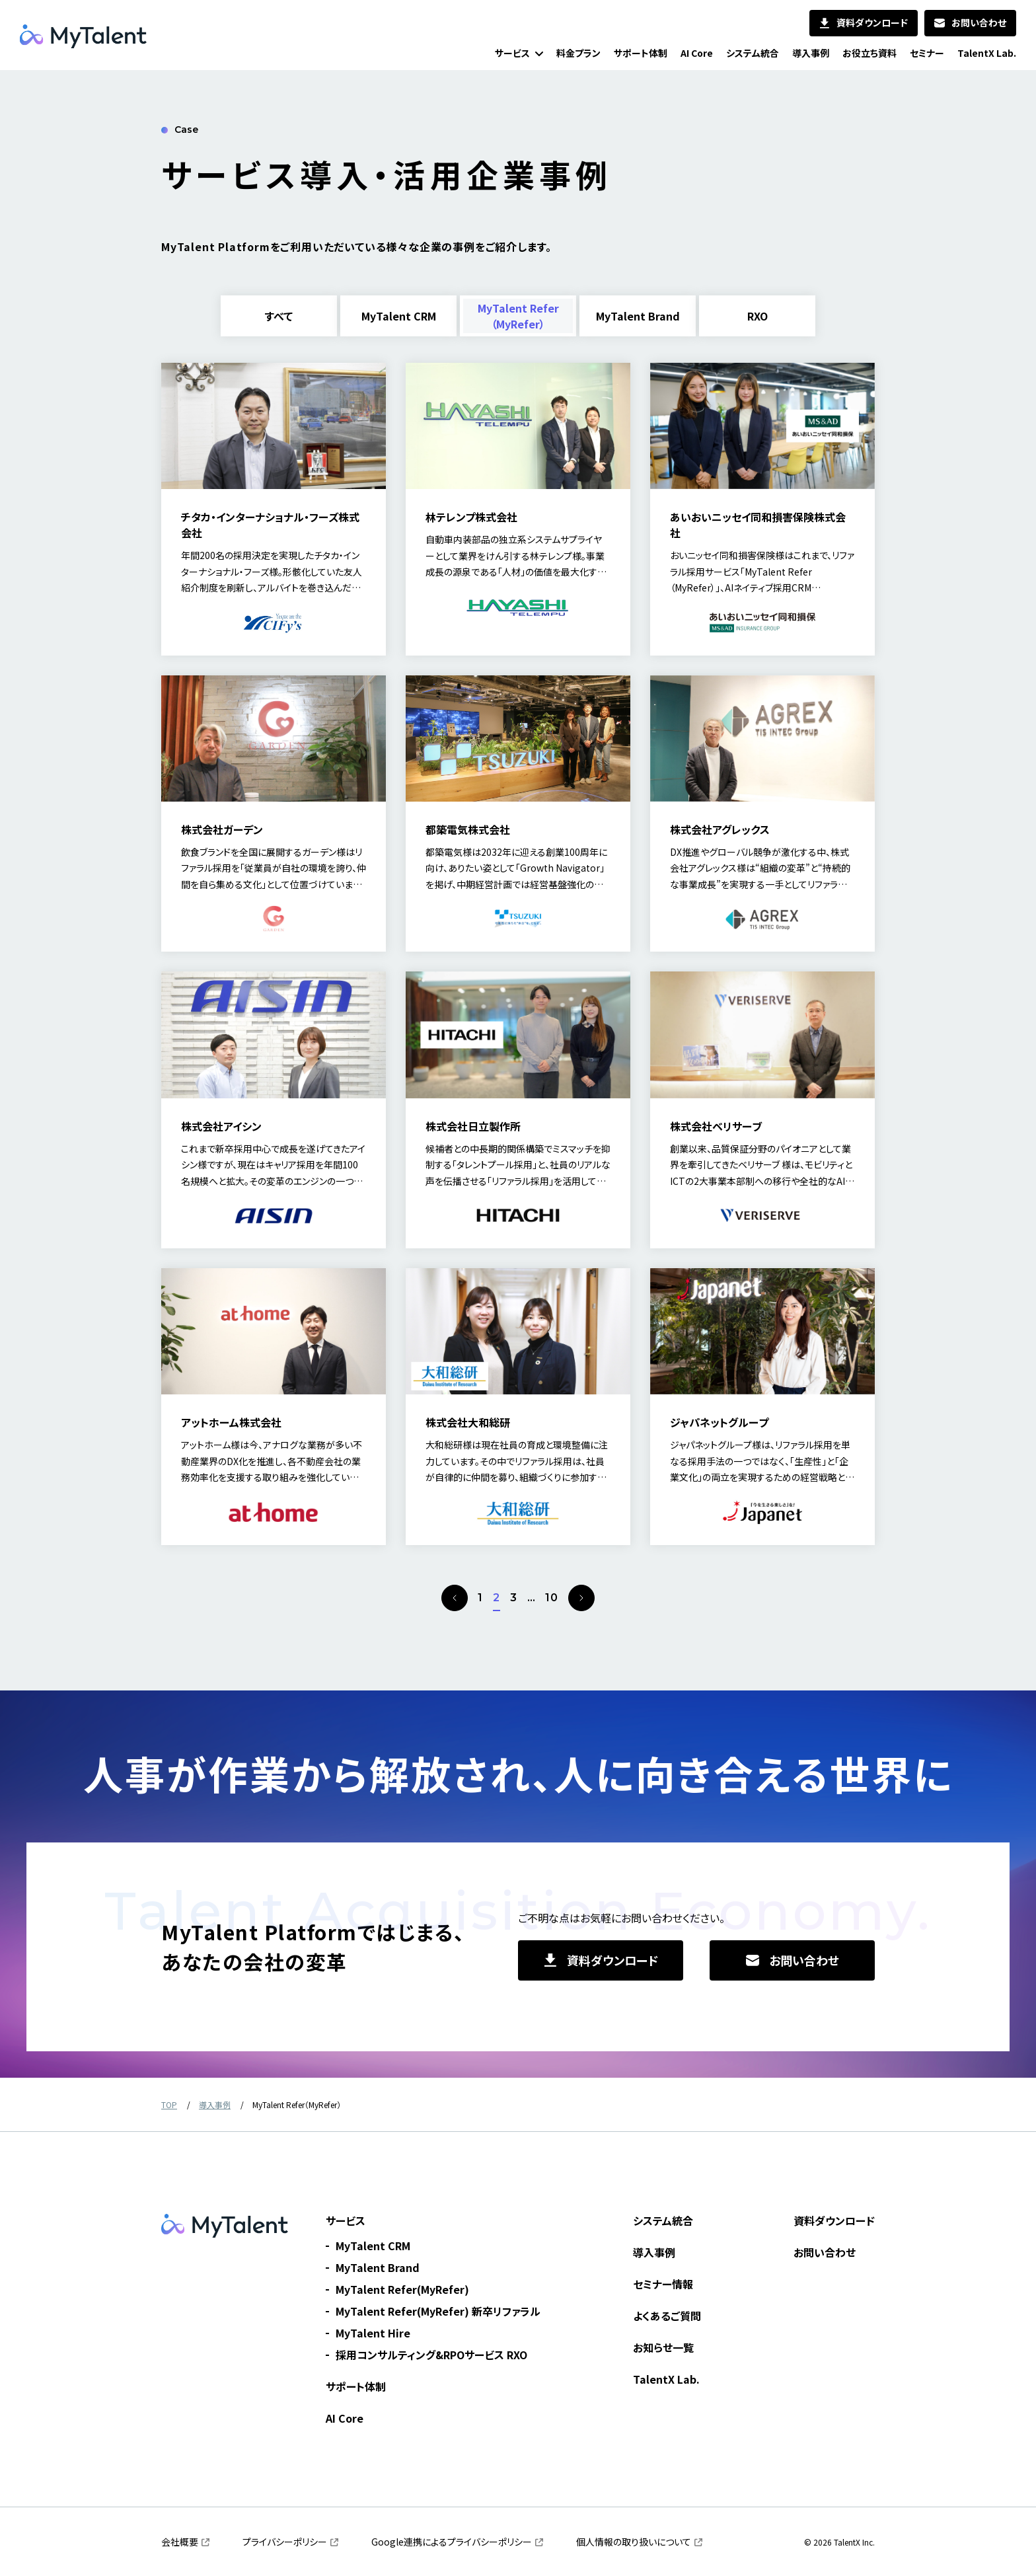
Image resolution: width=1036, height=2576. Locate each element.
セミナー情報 (663, 2284)
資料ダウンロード (834, 2220)
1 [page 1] (480, 1597)
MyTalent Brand (378, 2267)
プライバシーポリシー (284, 2541)
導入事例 (654, 2252)
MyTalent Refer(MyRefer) (402, 2289)
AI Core (344, 2418)
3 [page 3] (513, 1597)
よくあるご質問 (667, 2316)
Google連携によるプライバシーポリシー (451, 2541)
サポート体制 (356, 2386)
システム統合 (663, 2220)
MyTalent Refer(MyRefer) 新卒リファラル (438, 2311)
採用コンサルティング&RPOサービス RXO (431, 2355)
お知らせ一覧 (663, 2347)
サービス (345, 2220)
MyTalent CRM (373, 2246)
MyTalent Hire (373, 2333)
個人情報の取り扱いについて (633, 2541)
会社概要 (179, 2541)
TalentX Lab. (666, 2379)
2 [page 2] (496, 1597)
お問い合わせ (825, 2252)
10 (551, 1597)
